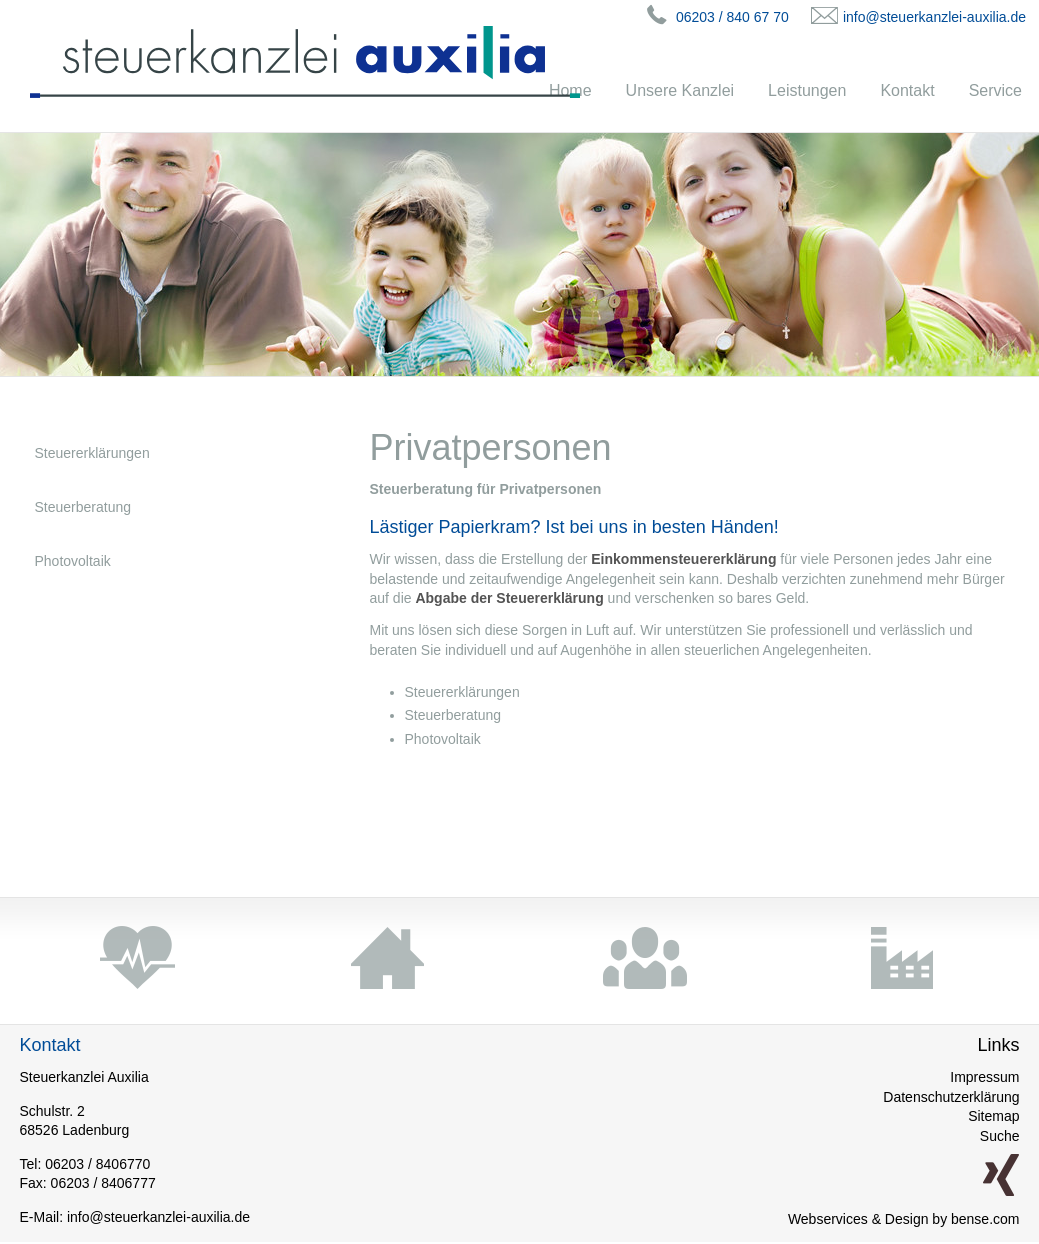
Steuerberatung (83, 507)
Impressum (984, 1077)
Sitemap (993, 1116)
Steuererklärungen (92, 453)
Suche (1000, 1136)
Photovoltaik (73, 561)
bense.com (985, 1219)
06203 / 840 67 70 (732, 17)
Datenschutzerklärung (951, 1097)
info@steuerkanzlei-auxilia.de (934, 17)
